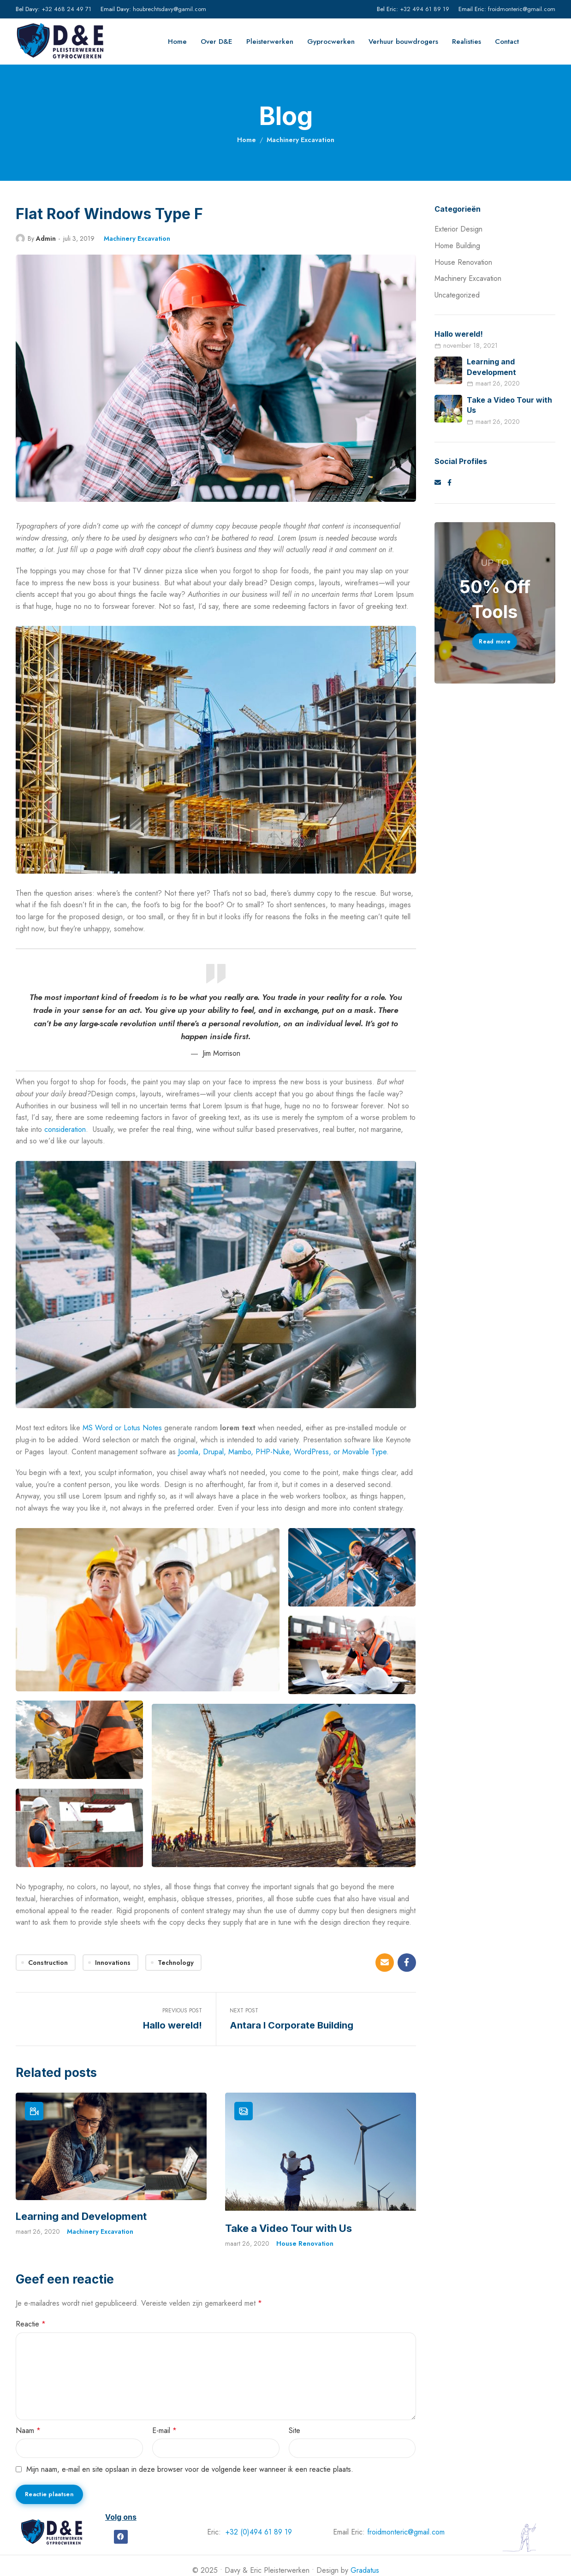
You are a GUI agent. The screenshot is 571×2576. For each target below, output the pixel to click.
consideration (65, 1129)
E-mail (164, 2429)
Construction (48, 1962)
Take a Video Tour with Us (288, 2227)
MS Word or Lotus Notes (121, 1427)
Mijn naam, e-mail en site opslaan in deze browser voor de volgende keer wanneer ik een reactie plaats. (189, 2468)
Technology (176, 1962)
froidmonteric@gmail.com (521, 9)
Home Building (457, 245)
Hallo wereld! (458, 334)
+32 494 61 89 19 (424, 9)
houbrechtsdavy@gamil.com (169, 9)
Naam (28, 2429)
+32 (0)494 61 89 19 (259, 2530)
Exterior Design (458, 229)
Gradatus (365, 2569)
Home (246, 139)
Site (294, 2429)
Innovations (113, 1962)
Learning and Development (81, 2216)
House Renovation (304, 2242)
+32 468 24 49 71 (66, 9)
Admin (46, 238)
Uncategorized (457, 295)
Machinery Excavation (300, 139)
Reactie (31, 2322)
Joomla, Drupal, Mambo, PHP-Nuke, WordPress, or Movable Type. (282, 1451)
